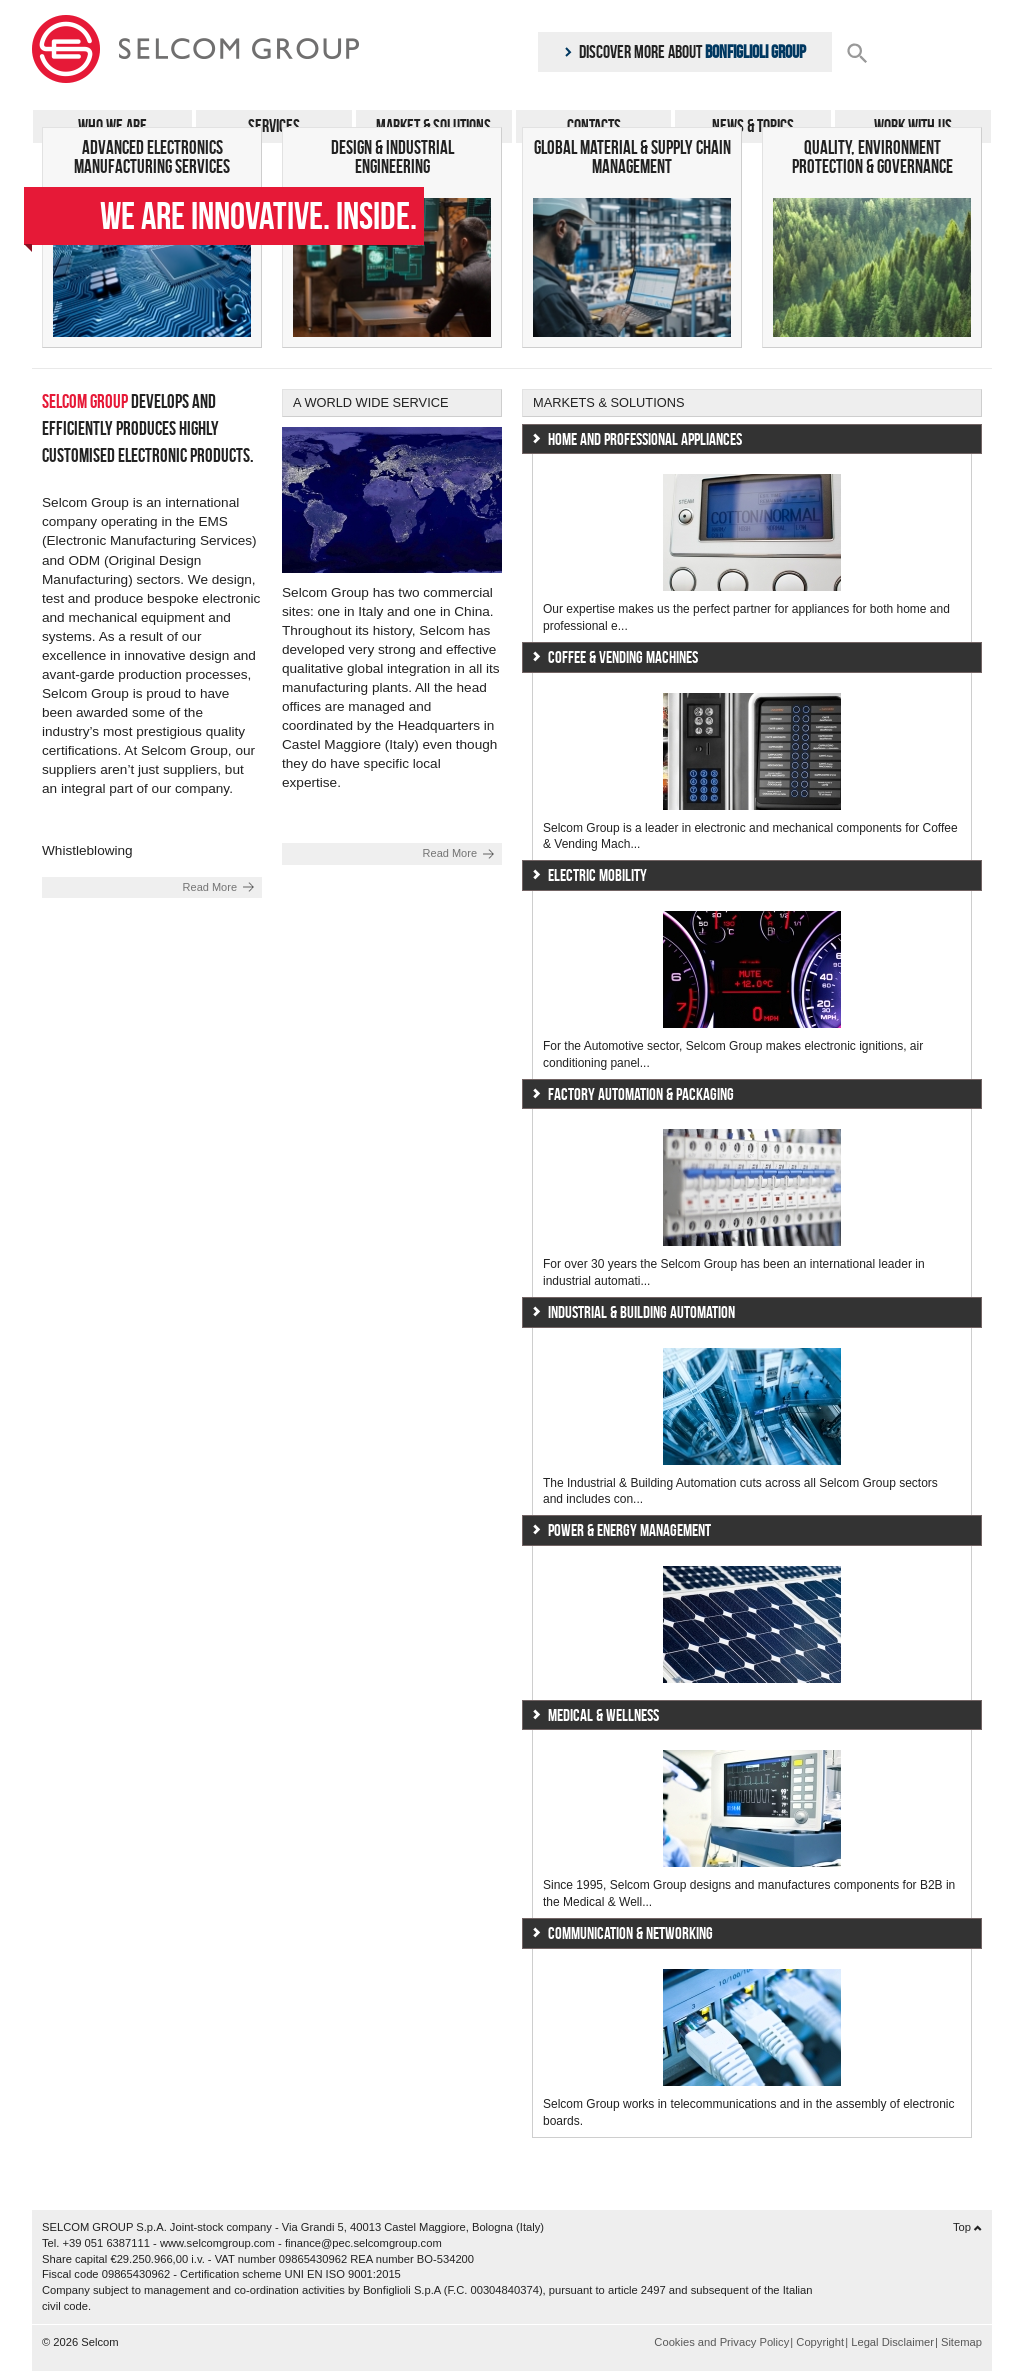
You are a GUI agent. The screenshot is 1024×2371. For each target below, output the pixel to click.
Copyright (820, 2342)
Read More (210, 887)
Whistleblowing (87, 850)
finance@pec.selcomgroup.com (363, 2243)
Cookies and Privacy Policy (721, 2342)
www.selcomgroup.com (217, 2243)
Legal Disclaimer (892, 2342)
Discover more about (685, 52)
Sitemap (961, 2342)
